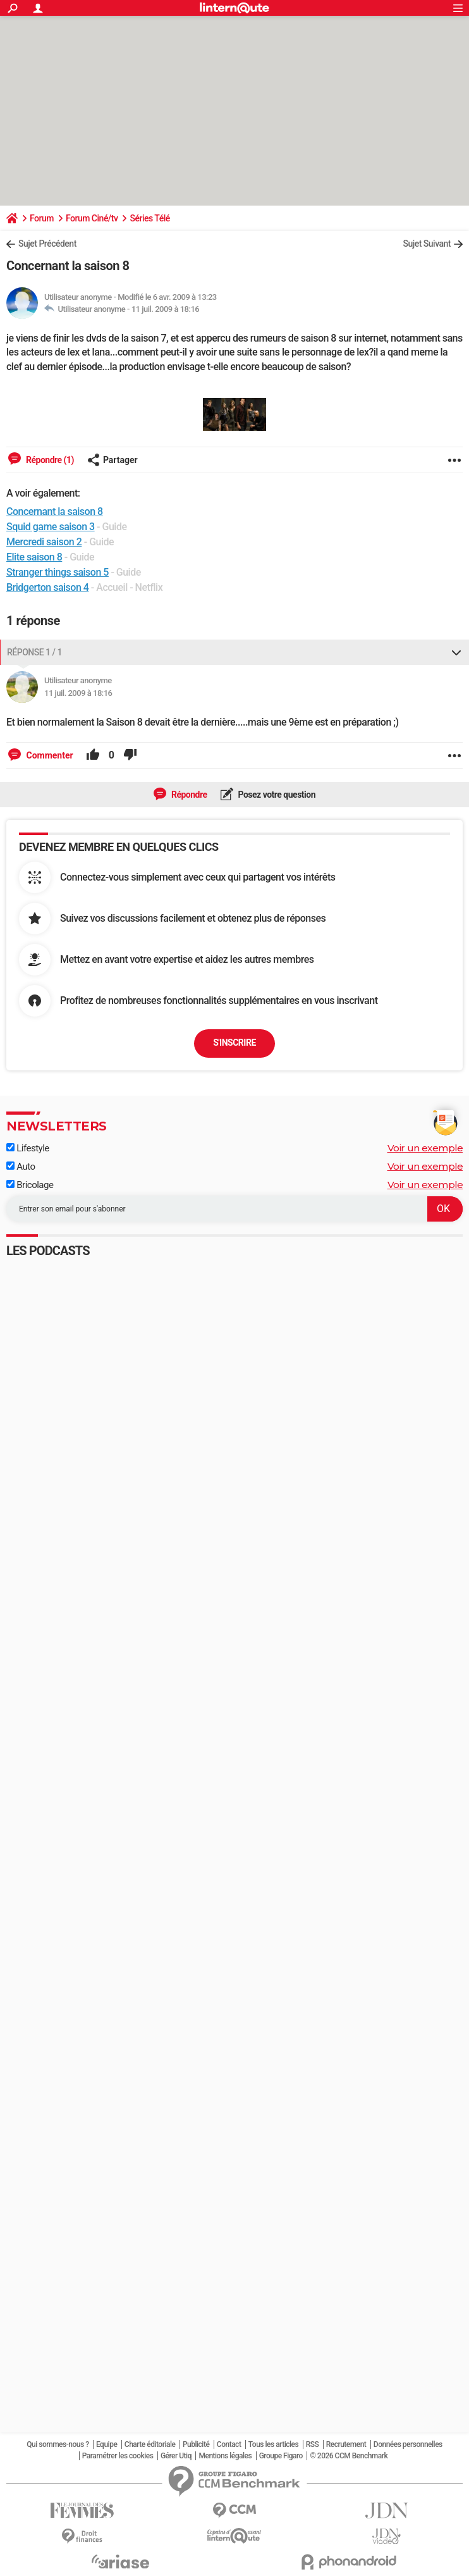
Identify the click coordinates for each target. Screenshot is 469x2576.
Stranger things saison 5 (57, 572)
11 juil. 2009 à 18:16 (165, 309)
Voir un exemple (425, 1148)
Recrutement (346, 2444)
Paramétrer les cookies (118, 2455)
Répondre (188, 795)
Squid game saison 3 (50, 527)
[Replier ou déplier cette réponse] (456, 652)
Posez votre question (276, 795)
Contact (229, 2444)
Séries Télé (149, 218)
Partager (112, 460)
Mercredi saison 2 (44, 542)
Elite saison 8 (34, 557)
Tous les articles (273, 2444)
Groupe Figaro (281, 2455)
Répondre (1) (49, 460)
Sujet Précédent (47, 243)
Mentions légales (225, 2455)
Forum (42, 218)
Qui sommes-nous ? (57, 2444)
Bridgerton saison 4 (47, 587)
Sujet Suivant (427, 243)
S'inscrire (234, 1042)
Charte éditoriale (150, 2444)
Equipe (106, 2444)
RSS (312, 2444)
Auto (20, 1166)
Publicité (196, 2444)
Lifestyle (27, 1148)
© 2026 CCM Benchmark (348, 2455)
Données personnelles (408, 2444)
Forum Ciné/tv (92, 218)
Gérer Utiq (176, 2455)
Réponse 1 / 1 (34, 652)
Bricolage (29, 1185)
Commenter (48, 755)
